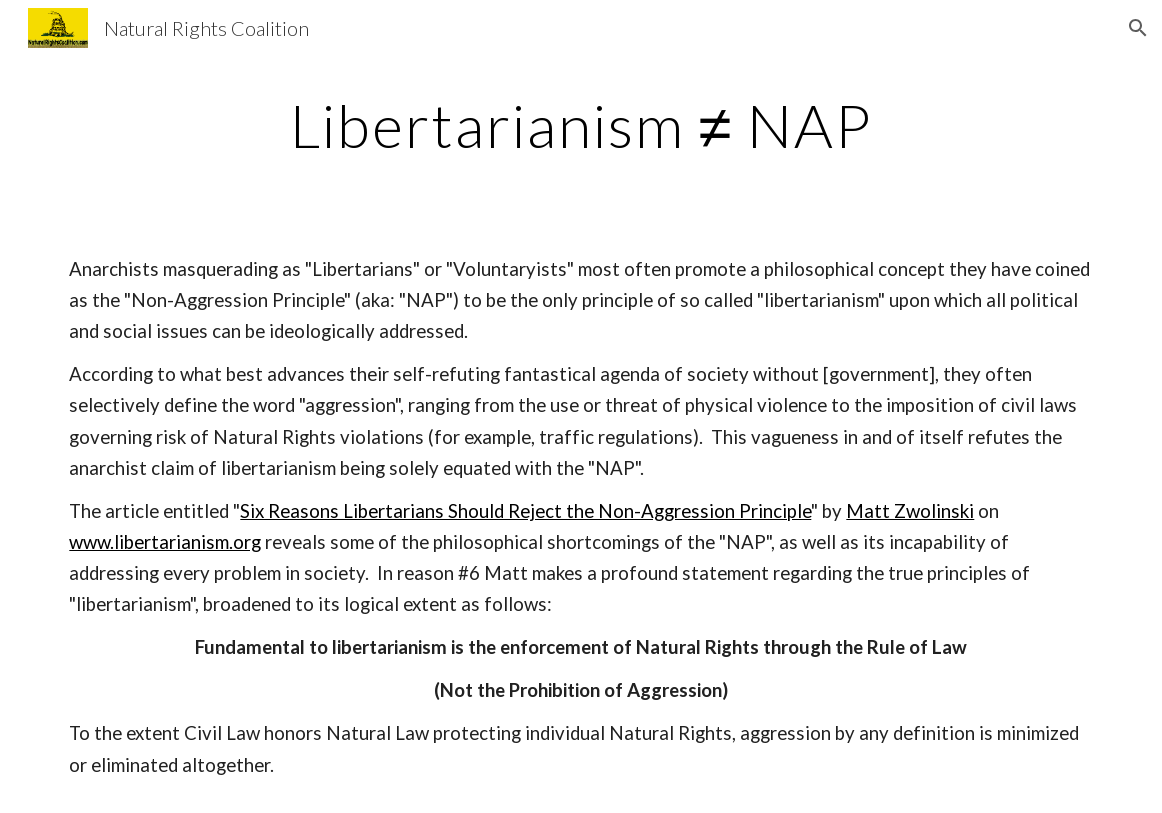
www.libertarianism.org (165, 542)
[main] (580, 125)
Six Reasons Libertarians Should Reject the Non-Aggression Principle (525, 511)
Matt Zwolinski (910, 511)
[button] (1138, 28)
